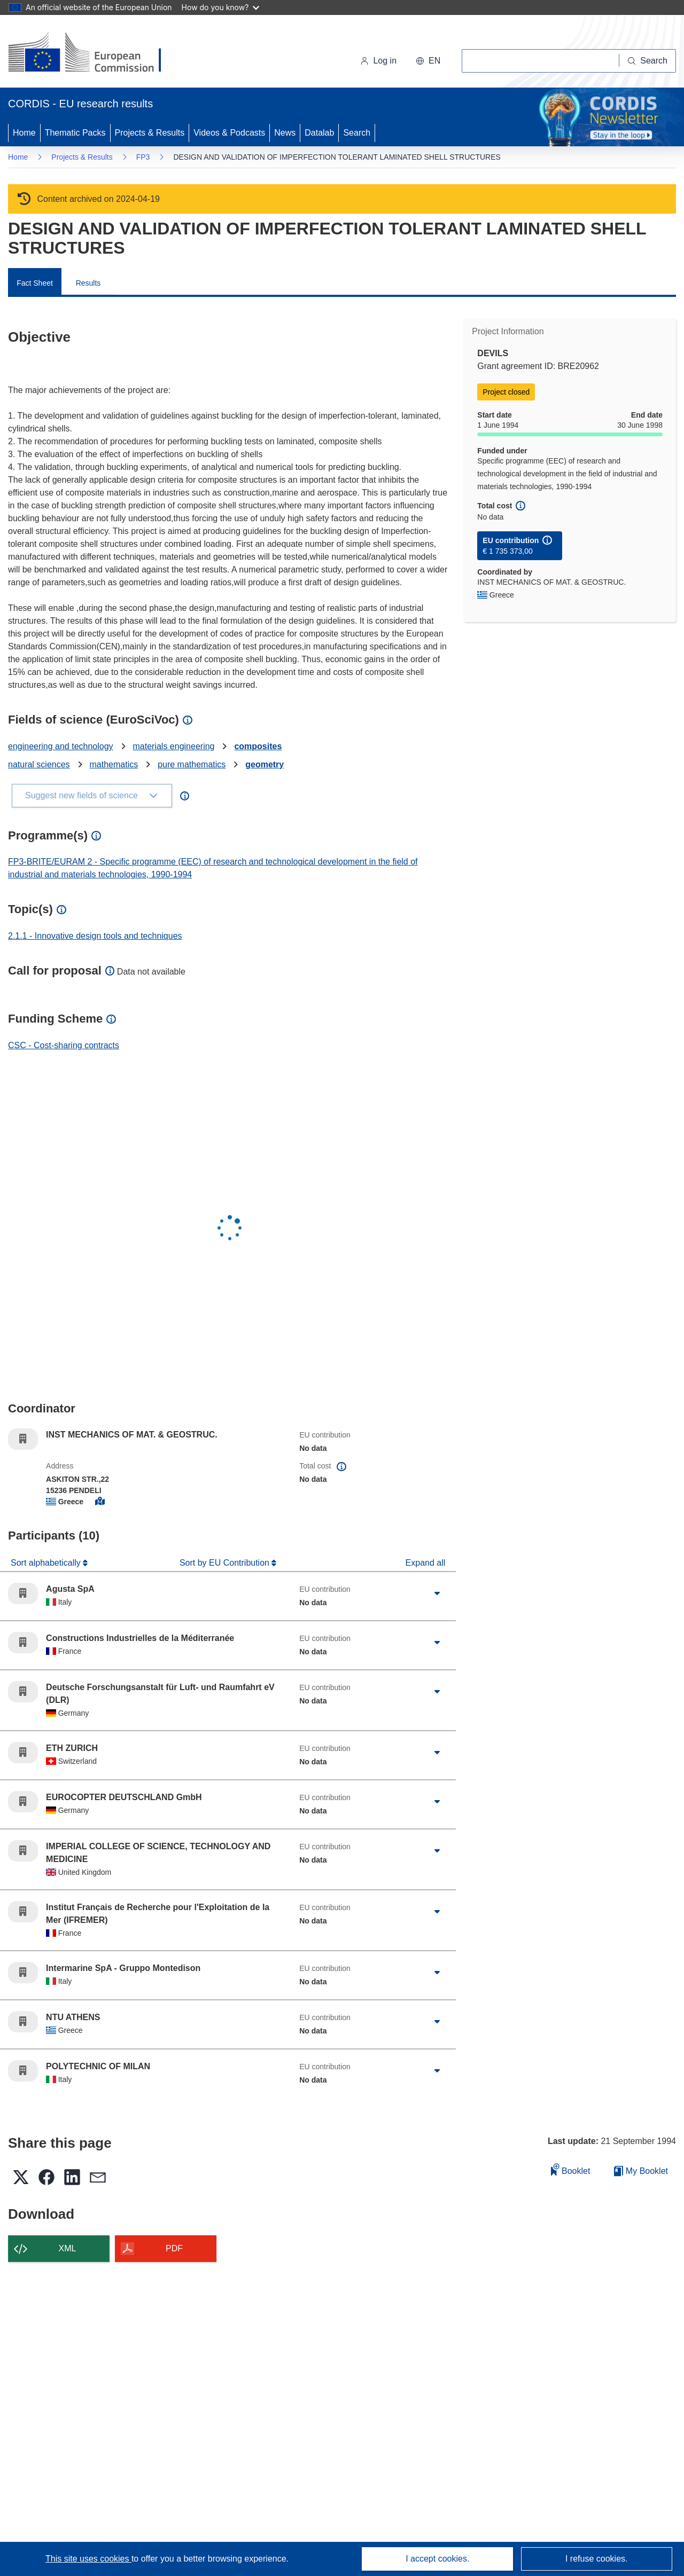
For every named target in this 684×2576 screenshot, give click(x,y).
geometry (264, 764)
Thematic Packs (75, 132)
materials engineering (174, 746)
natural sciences (39, 764)
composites (258, 746)
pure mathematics (192, 764)
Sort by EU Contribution (226, 1562)
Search (356, 132)
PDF (174, 2248)
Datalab (319, 132)
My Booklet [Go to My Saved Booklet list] (641, 2171)
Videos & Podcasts (229, 132)
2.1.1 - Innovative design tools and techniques (95, 935)
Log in (378, 60)
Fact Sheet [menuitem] (35, 283)
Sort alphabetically (47, 1562)
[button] (428, 61)
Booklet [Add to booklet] (570, 2169)
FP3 (143, 157)
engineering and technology (60, 746)
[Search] (647, 61)
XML (67, 2248)
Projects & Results (150, 132)
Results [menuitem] (88, 283)
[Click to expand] (437, 1593)
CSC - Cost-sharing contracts (63, 1045)
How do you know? (221, 7)
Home (24, 132)
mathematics (114, 764)
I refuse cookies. (596, 2558)
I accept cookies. (437, 2558)
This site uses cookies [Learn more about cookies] (88, 2558)
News (285, 132)
